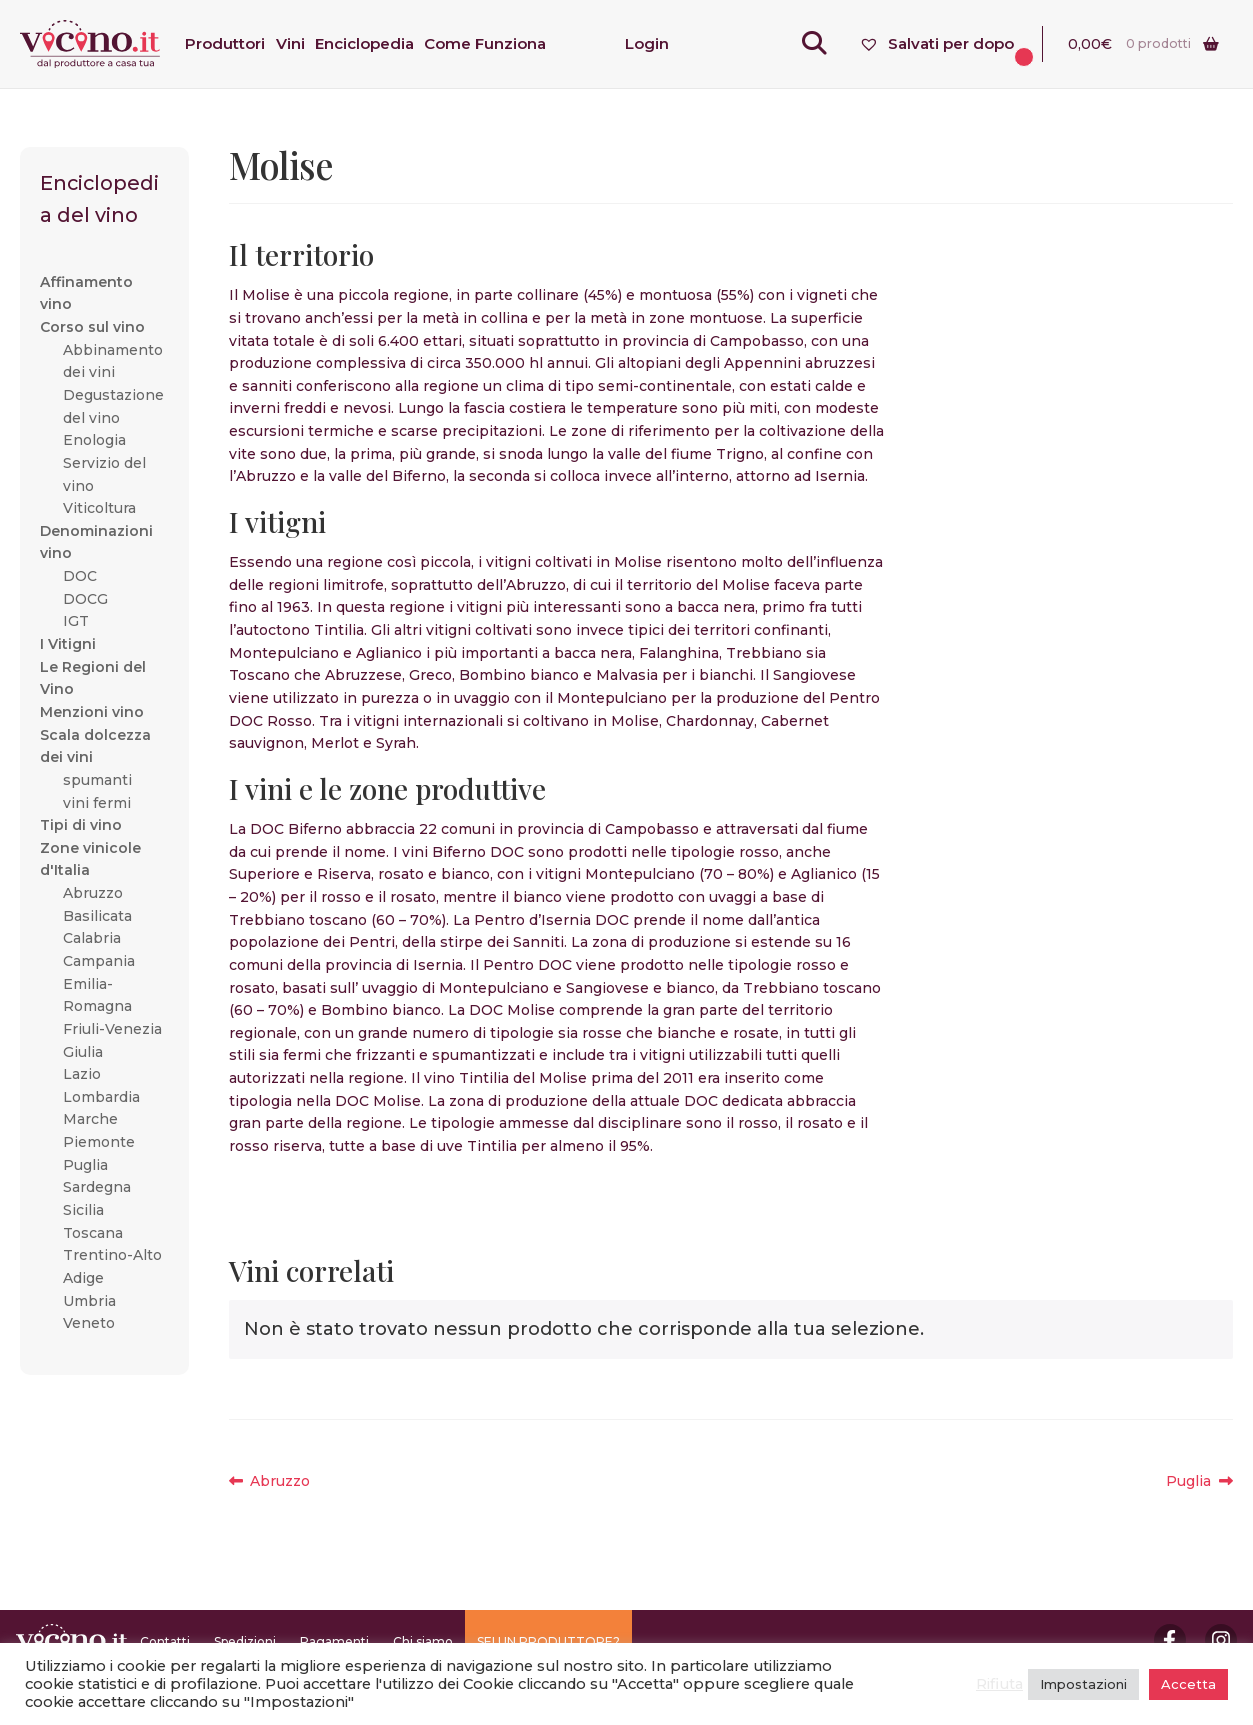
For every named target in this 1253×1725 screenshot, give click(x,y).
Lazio (82, 1074)
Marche (90, 1119)
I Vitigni (68, 644)
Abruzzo (279, 1481)
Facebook (1170, 1640)
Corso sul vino (92, 327)
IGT (76, 621)
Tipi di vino (81, 825)
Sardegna (97, 1187)
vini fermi (97, 803)
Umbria (89, 1301)
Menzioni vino (92, 712)
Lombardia (101, 1097)
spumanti (97, 780)
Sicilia (83, 1210)
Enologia (94, 440)
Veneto (89, 1323)
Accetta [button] (1188, 1684)
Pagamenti (334, 1641)
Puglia (1199, 1481)
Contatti (165, 1641)
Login (647, 43)
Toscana (93, 1233)
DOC (80, 576)
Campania (99, 961)
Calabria (92, 938)
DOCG (85, 599)
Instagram (1221, 1640)
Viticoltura (99, 508)
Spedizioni (245, 1641)
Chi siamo (423, 1641)
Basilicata (97, 916)
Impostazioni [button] (1083, 1684)
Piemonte (99, 1142)
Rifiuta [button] (999, 1684)
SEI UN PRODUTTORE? (548, 1641)
